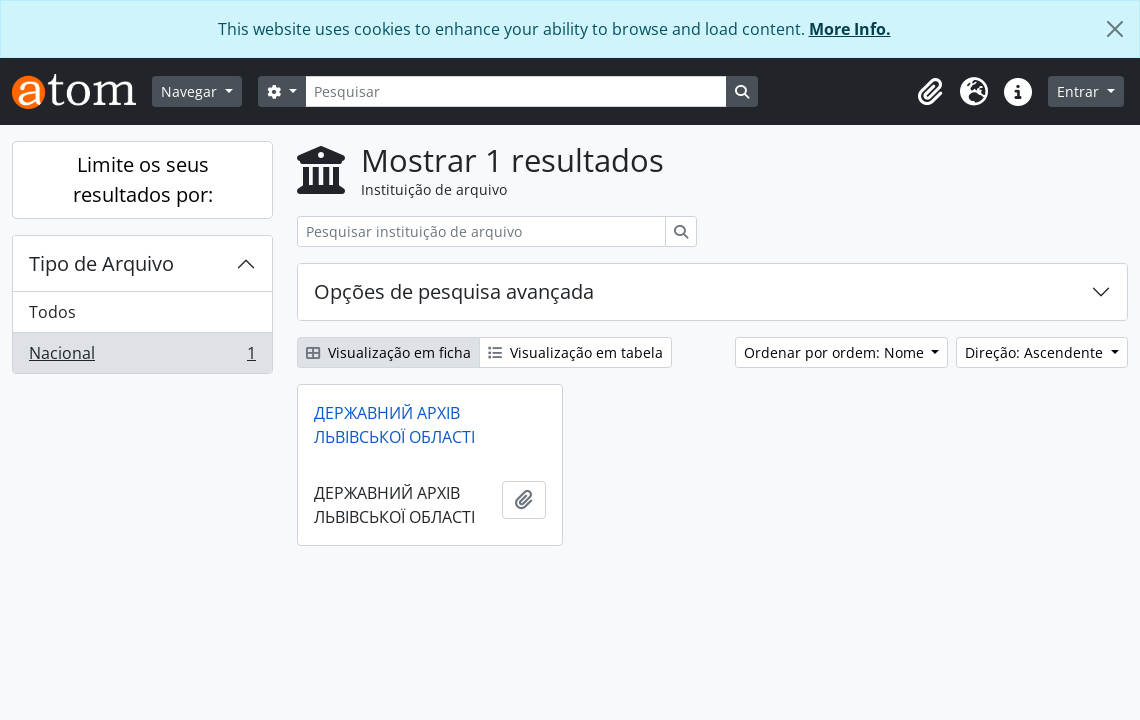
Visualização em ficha (388, 352)
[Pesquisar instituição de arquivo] (481, 231)
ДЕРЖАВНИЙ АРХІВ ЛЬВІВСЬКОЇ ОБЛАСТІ (394, 425)
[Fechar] (1115, 29)
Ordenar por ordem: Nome (836, 352)
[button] (930, 92)
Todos (52, 312)
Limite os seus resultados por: (143, 179)
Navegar (191, 91)
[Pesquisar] (516, 91)
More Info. (850, 29)
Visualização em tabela (575, 352)
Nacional (142, 357)
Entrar (1080, 91)
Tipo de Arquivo (101, 263)
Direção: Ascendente (1036, 352)
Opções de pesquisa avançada (454, 291)
